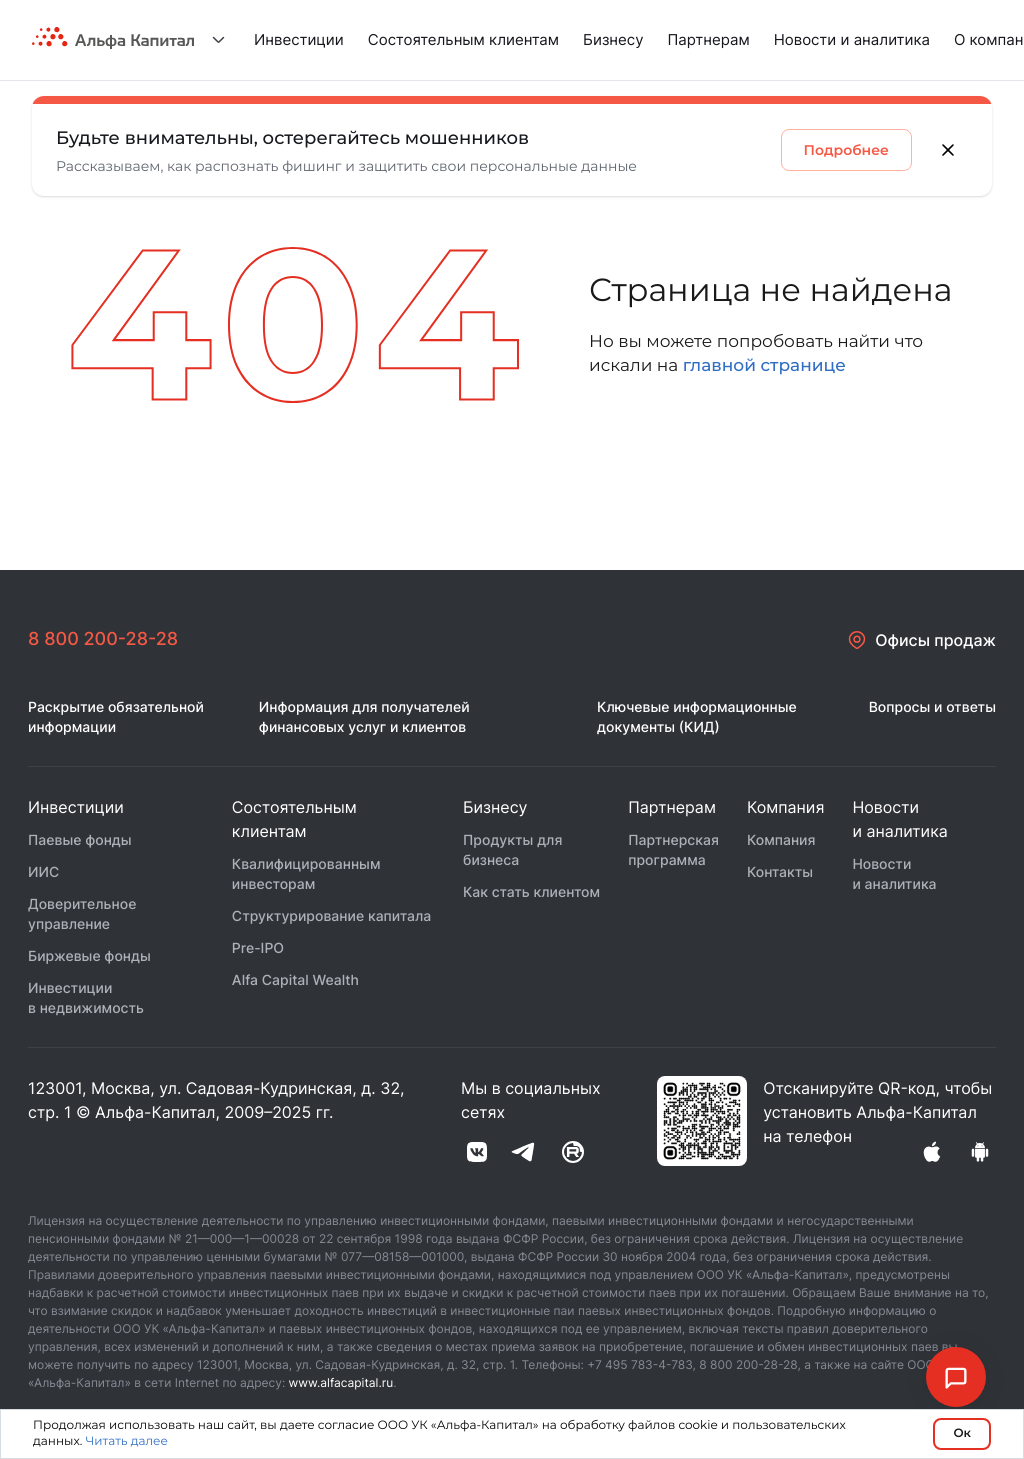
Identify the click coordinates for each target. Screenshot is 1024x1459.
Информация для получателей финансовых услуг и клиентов (364, 717)
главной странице (764, 366)
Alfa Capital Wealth (295, 980)
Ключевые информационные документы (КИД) (697, 717)
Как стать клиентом (531, 892)
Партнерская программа (673, 850)
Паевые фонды (80, 840)
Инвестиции (299, 39)
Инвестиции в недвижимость (86, 998)
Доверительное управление (82, 914)
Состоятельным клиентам (463, 39)
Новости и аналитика (852, 39)
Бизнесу (613, 39)
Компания (781, 840)
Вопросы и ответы (932, 707)
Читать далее (126, 1441)
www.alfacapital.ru (341, 1382)
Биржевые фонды (89, 956)
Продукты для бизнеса (512, 850)
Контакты (780, 872)
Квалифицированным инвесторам (306, 874)
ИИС (43, 872)
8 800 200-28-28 (103, 639)
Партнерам (709, 39)
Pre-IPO (258, 948)
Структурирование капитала (331, 916)
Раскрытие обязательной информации (116, 717)
